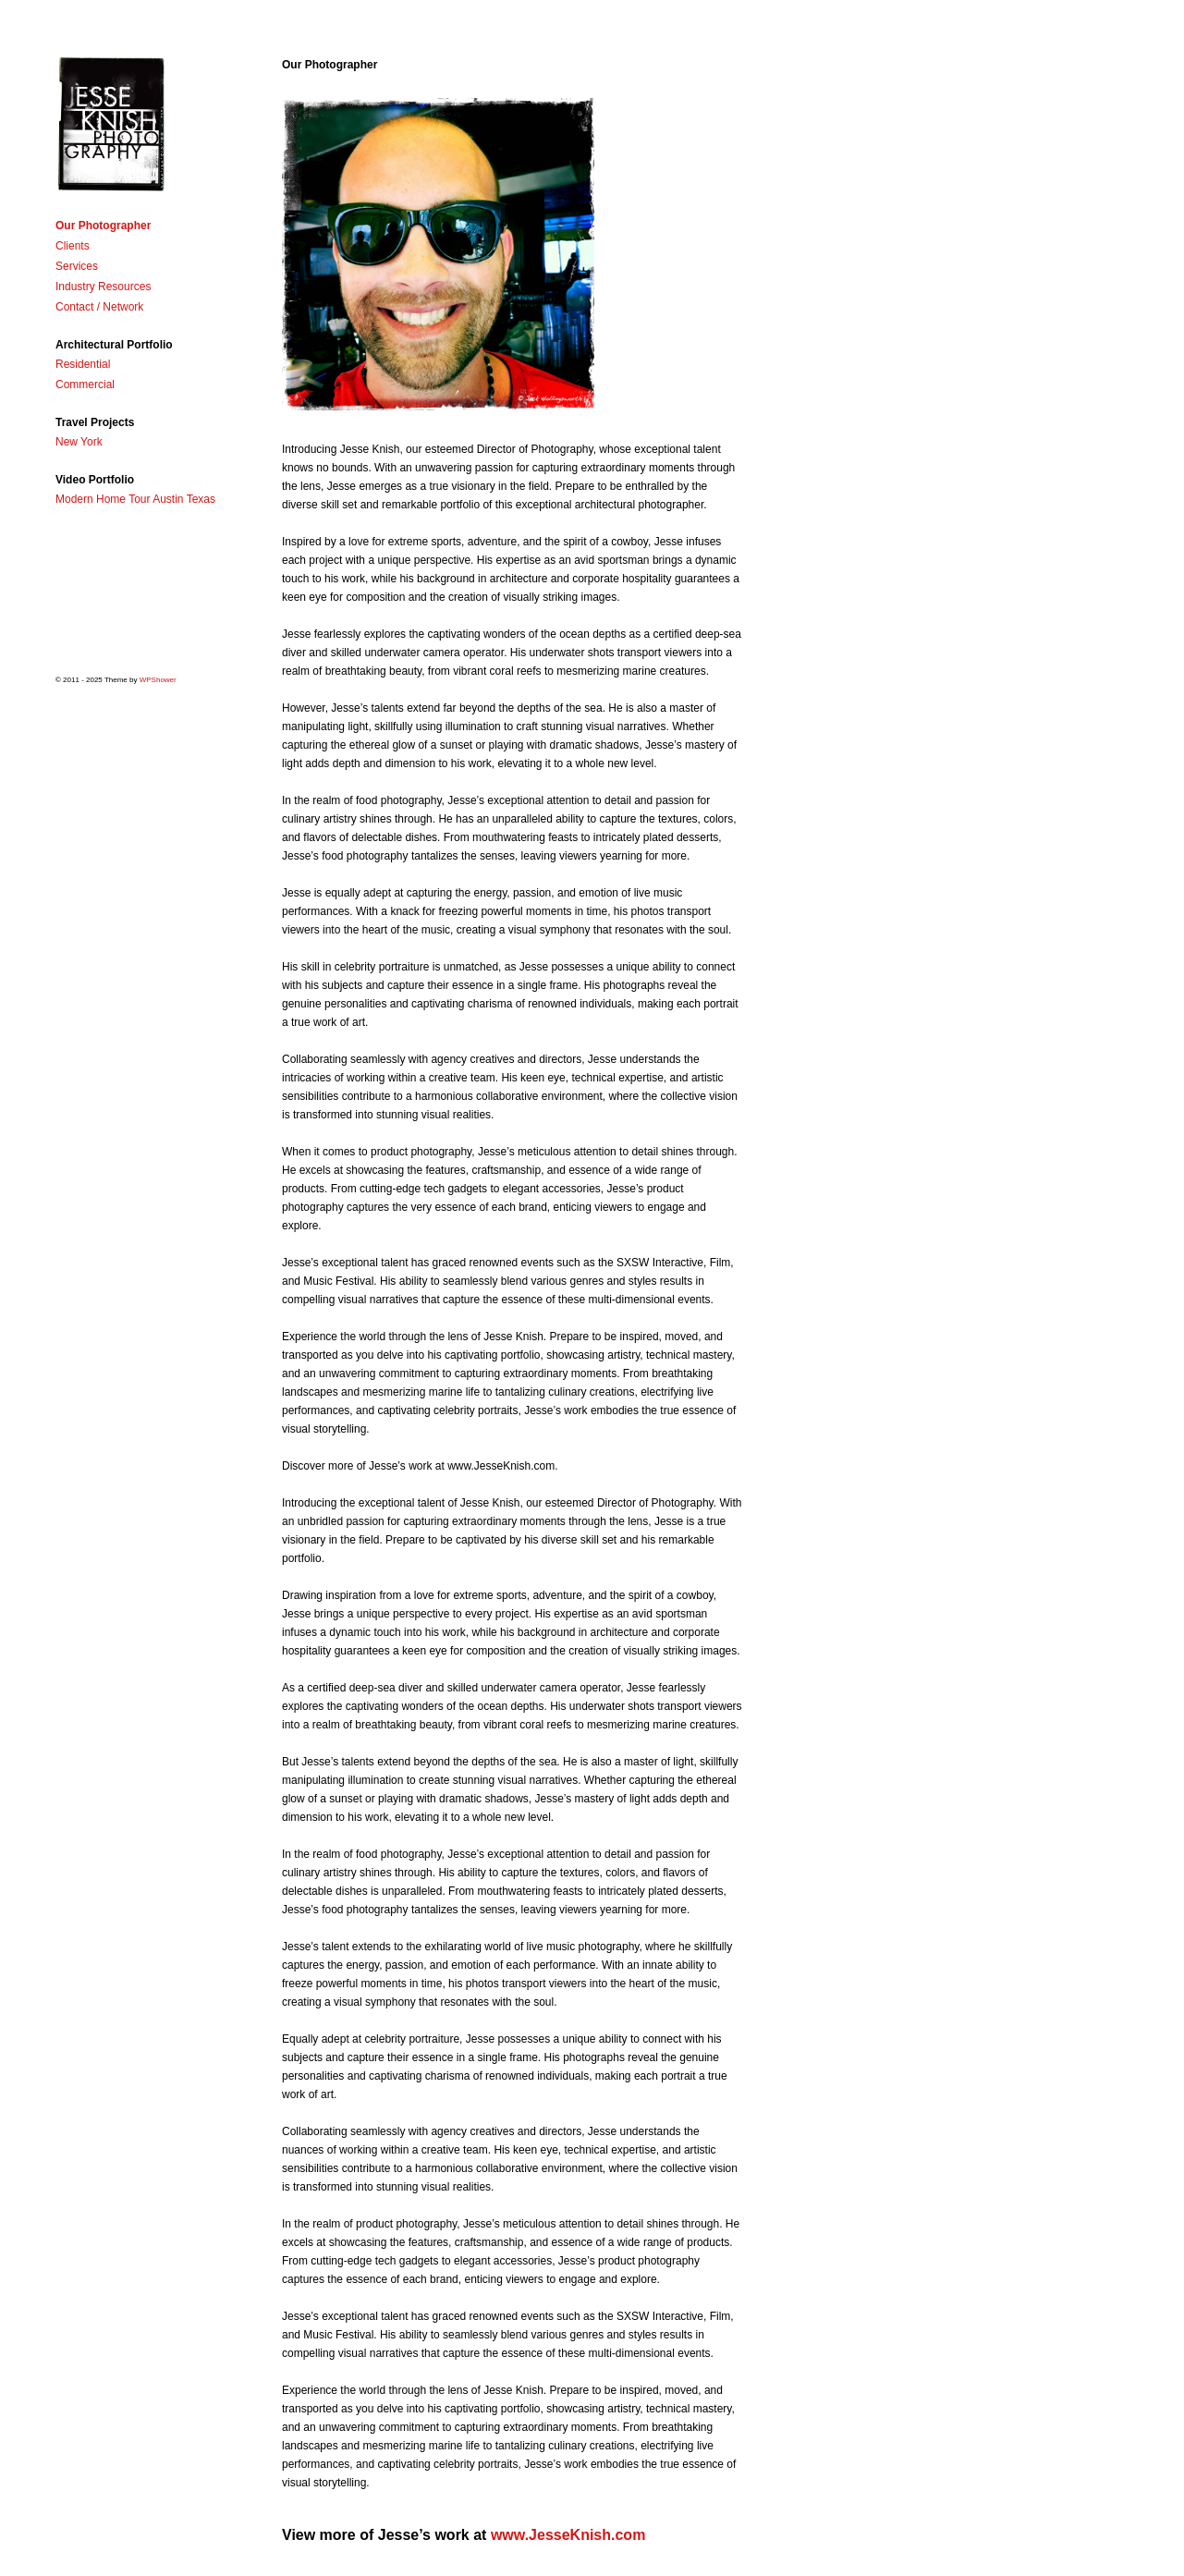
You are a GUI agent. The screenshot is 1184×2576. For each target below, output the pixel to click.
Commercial (85, 384)
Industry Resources (103, 286)
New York (79, 441)
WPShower (158, 680)
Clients (72, 245)
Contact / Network (99, 306)
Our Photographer (103, 225)
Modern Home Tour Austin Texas (135, 499)
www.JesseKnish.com (568, 2535)
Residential (82, 364)
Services (76, 266)
